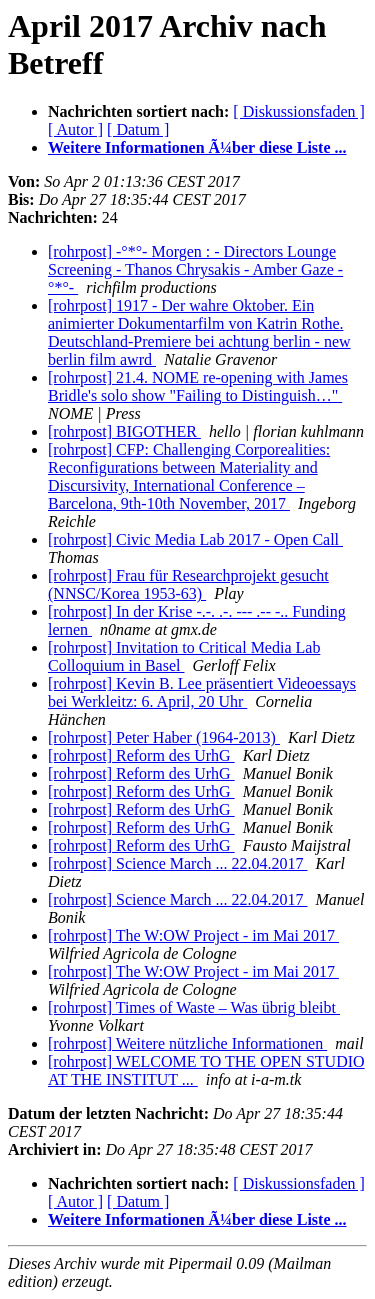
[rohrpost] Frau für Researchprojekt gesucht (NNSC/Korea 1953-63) (188, 584)
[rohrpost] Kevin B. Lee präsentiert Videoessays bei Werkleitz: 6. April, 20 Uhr (202, 692)
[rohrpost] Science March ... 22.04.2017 (178, 863)
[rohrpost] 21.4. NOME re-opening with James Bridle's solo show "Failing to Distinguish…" (198, 386)
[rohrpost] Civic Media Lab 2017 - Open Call (195, 539)
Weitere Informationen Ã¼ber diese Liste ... (197, 147)
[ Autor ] (75, 129)
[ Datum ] (138, 129)
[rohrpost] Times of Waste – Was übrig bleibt (194, 1007)
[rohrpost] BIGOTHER (124, 431)
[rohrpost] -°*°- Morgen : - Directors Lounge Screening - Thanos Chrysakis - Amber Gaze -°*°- (195, 269)
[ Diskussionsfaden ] (299, 111)
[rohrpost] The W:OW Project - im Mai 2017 (193, 935)
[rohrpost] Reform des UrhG (141, 755)
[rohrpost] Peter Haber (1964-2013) (164, 737)
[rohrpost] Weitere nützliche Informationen (187, 1043)
